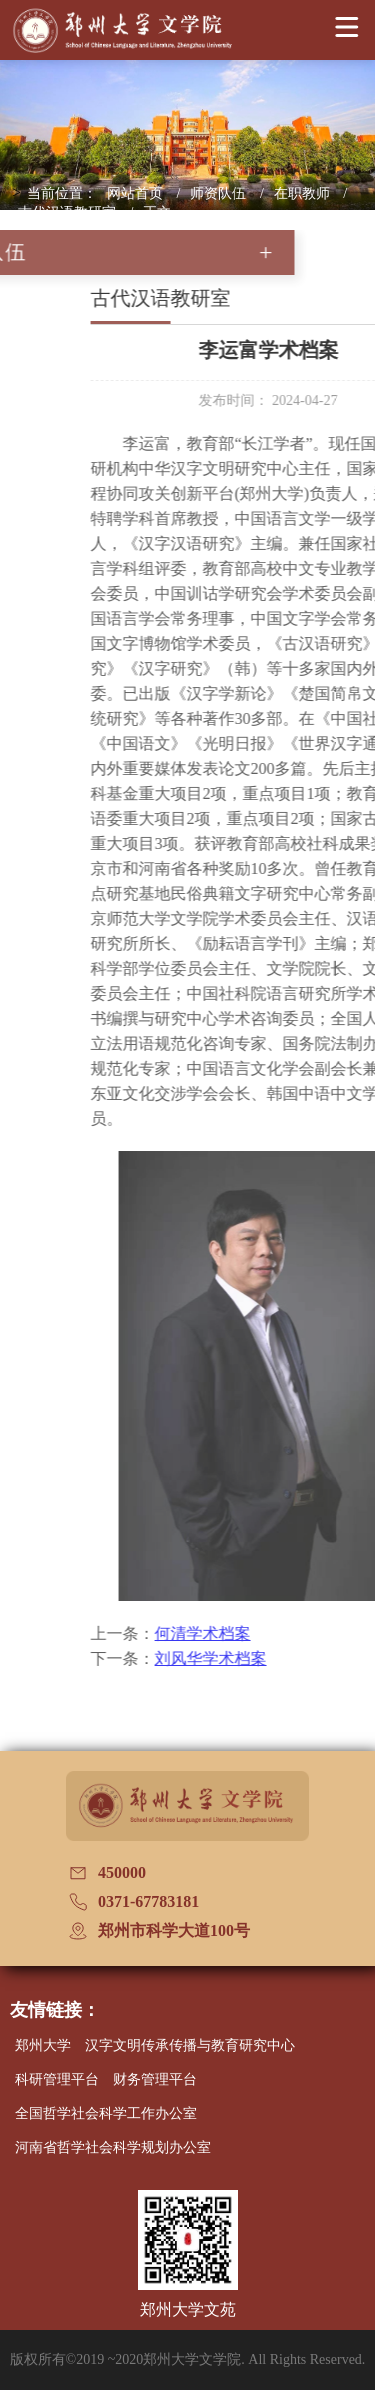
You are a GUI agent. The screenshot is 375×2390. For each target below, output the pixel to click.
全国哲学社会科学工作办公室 (106, 2113)
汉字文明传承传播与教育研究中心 (190, 2045)
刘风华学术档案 (258, 1658)
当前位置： (62, 193)
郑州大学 (43, 2045)
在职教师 (304, 193)
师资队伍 (220, 193)
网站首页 (137, 193)
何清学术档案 (250, 1633)
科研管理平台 (57, 2079)
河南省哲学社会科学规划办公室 (113, 2147)
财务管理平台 (155, 2079)
